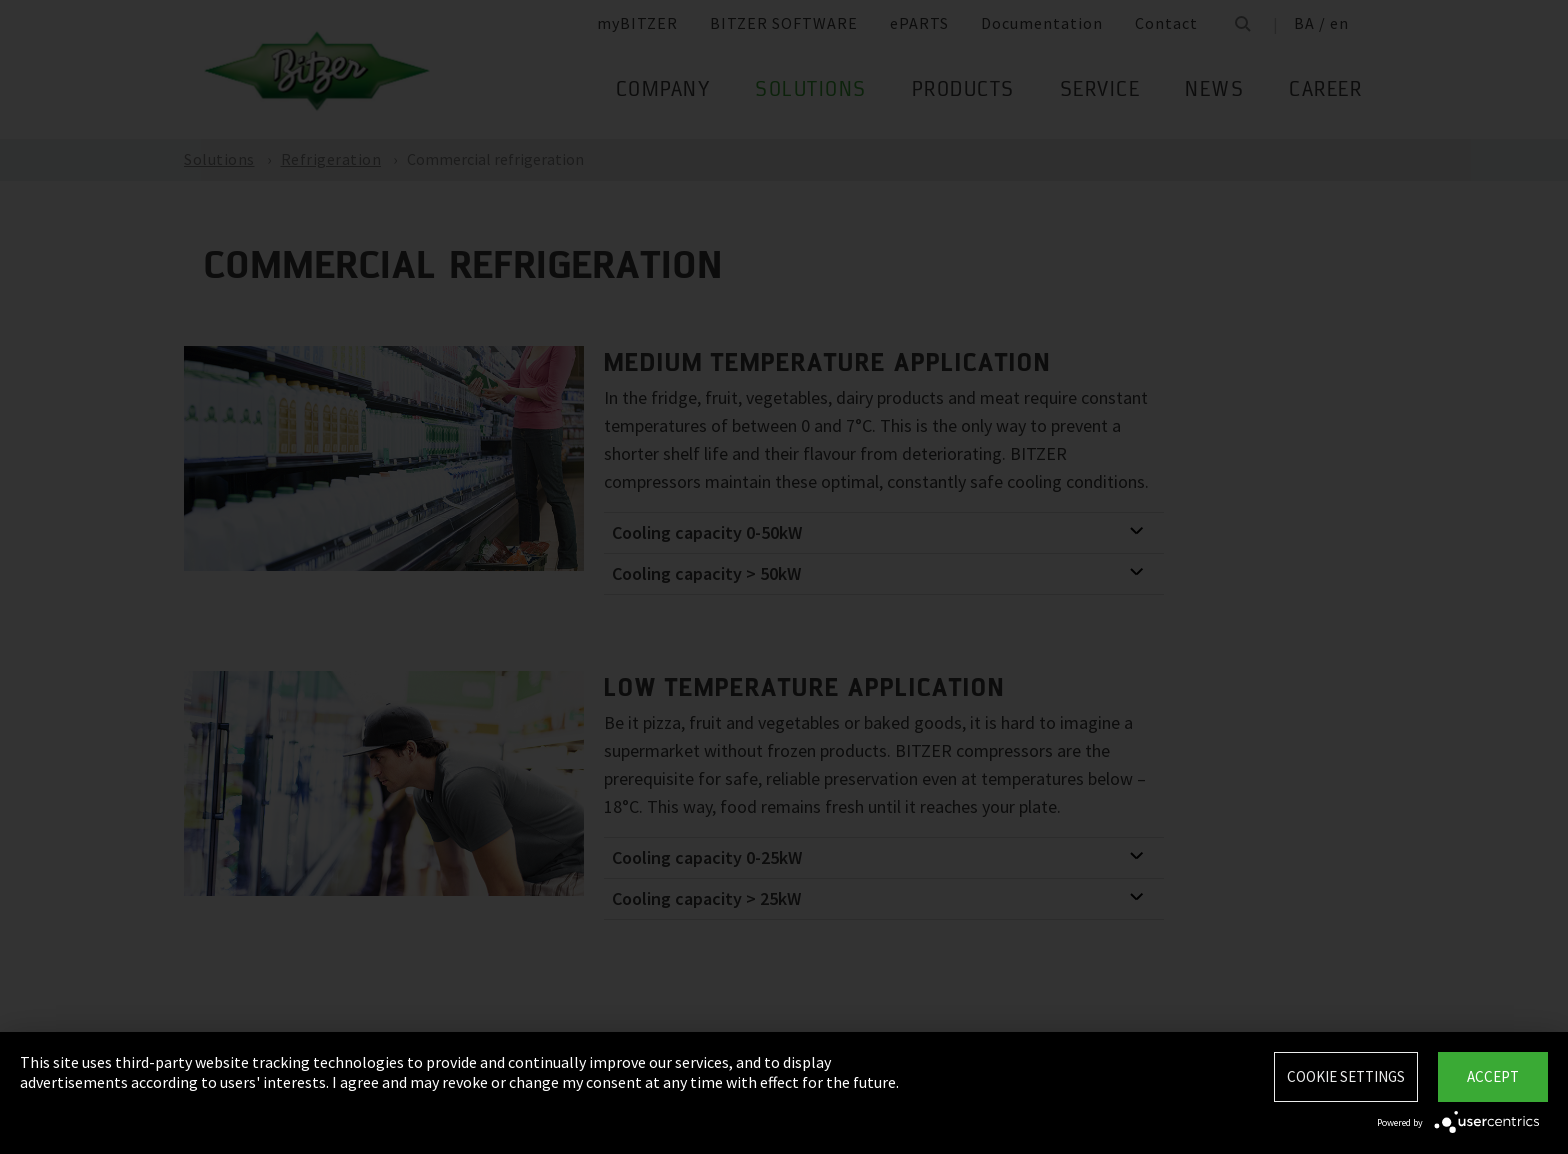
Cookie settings (1346, 1076)
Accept (1493, 1076)
